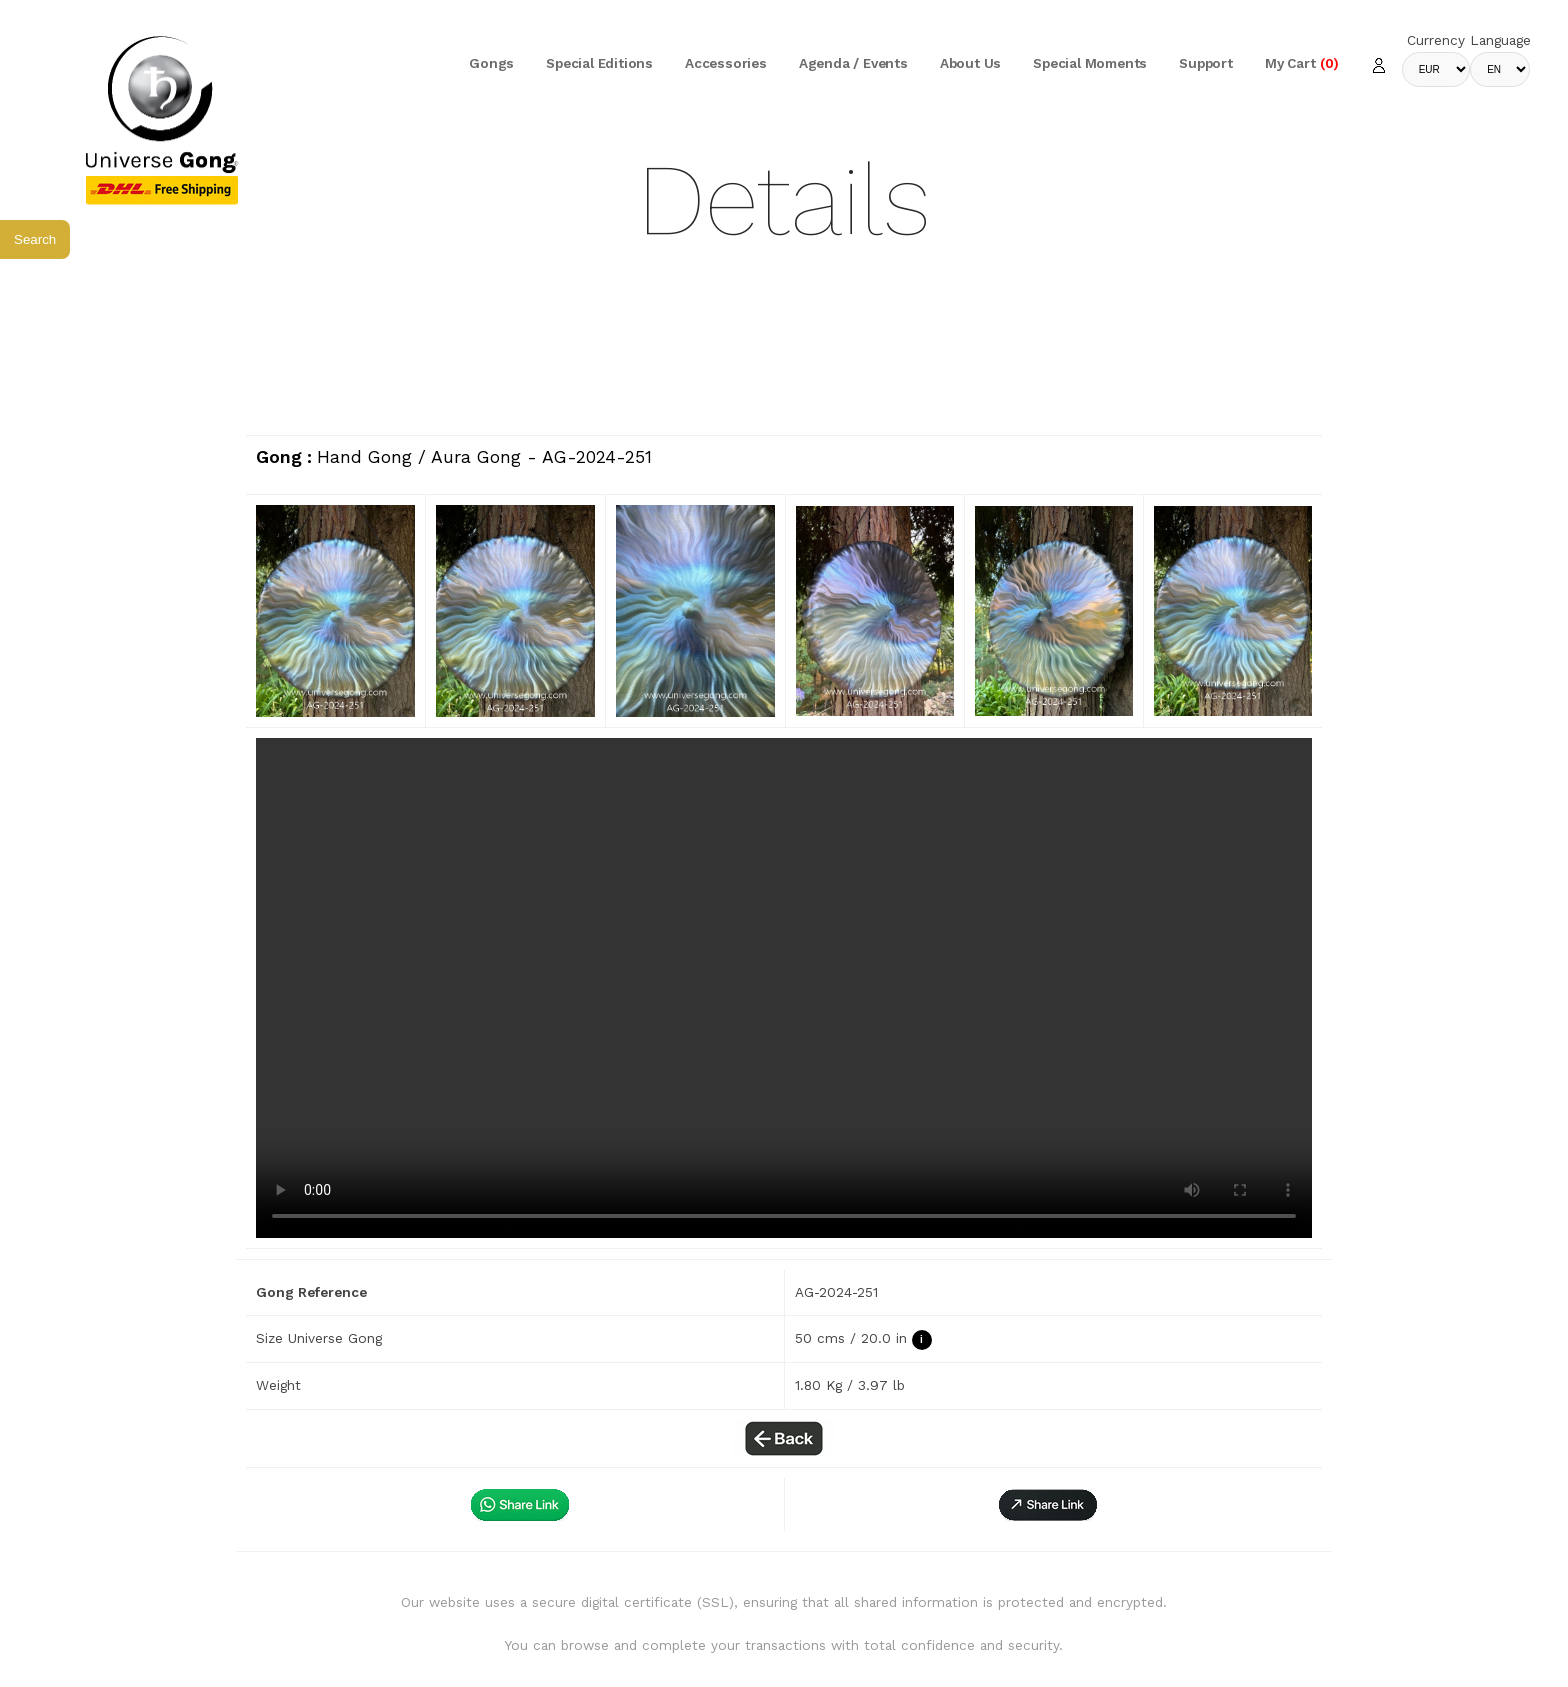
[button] (1048, 1504)
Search (35, 239)
